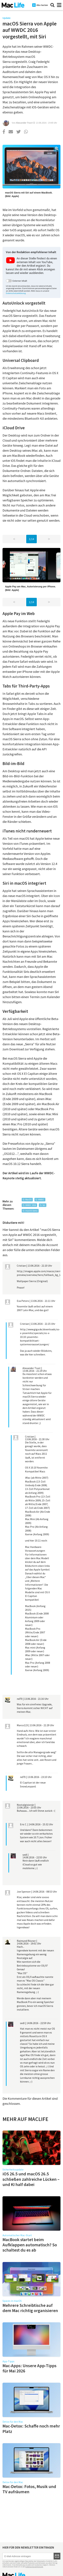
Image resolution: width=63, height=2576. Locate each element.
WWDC (41, 1199)
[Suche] (52, 5)
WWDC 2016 (30, 1205)
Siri (44, 1205)
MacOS (28, 1199)
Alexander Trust (24, 122)
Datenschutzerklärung (16, 293)
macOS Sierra (31, 1210)
